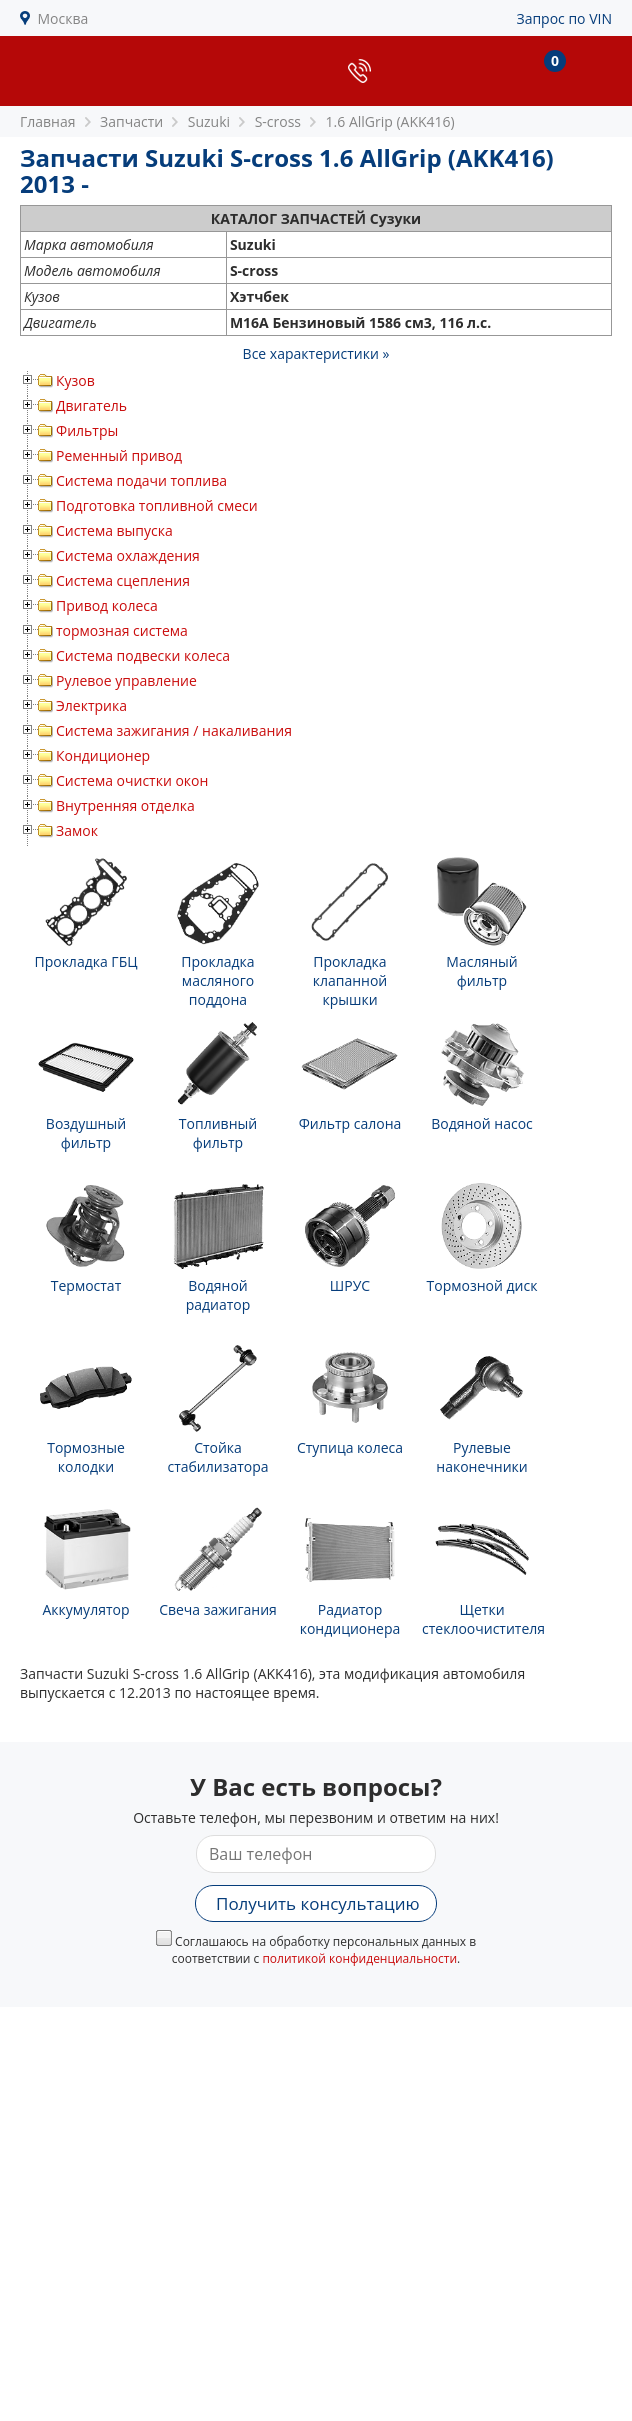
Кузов (75, 380)
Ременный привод (119, 455)
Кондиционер (103, 755)
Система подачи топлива (141, 480)
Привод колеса (107, 605)
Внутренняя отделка (125, 805)
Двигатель (91, 405)
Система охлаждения (128, 555)
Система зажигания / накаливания (174, 730)
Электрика (91, 705)
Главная (48, 121)
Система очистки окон (132, 780)
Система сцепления (123, 580)
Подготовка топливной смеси (157, 505)
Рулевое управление (126, 680)
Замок (77, 830)
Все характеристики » (316, 353)
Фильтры (87, 430)
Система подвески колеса (143, 655)
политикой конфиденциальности (359, 1958)
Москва (63, 18)
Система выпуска (114, 530)
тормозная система (122, 630)
